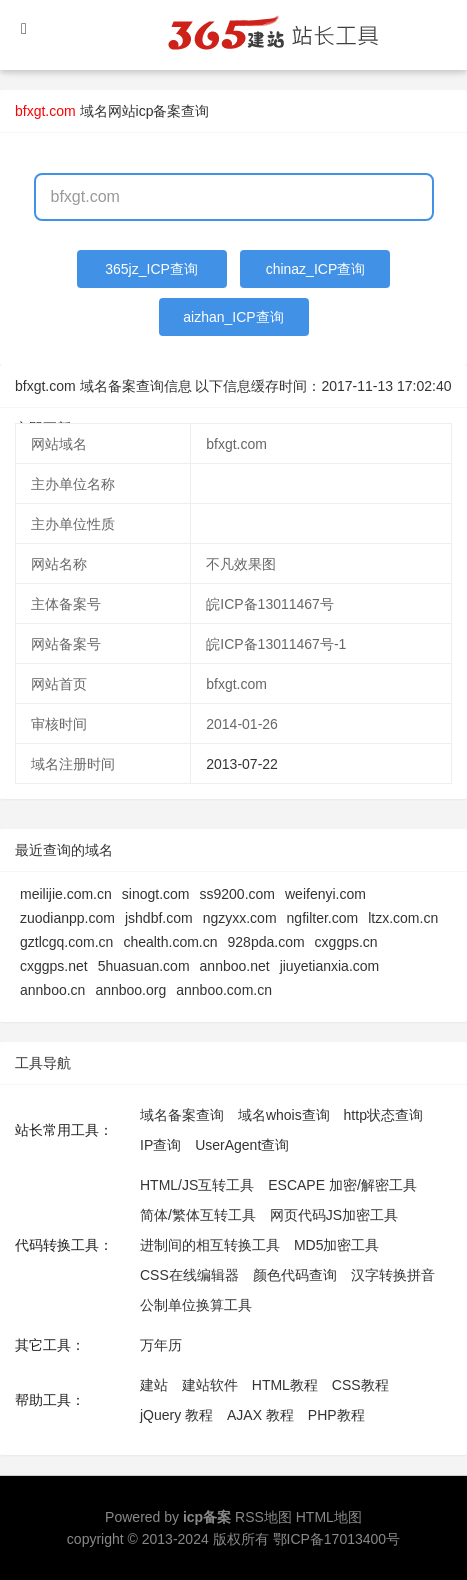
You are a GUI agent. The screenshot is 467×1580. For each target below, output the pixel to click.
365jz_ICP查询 (151, 269)
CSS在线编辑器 (189, 1275)
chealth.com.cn (170, 942)
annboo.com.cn (224, 990)
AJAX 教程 (260, 1415)
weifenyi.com (325, 894)
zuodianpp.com (67, 918)
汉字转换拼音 (393, 1275)
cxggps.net (54, 966)
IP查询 (160, 1145)
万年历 (161, 1345)
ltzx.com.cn (403, 918)
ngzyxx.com (240, 918)
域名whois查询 (284, 1115)
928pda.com (266, 942)
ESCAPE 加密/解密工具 (342, 1185)
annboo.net (235, 966)
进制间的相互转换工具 (210, 1245)
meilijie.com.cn (66, 894)
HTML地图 (329, 1517)
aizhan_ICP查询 (233, 317)
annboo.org (130, 990)
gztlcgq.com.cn (66, 942)
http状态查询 (383, 1115)
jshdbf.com (159, 918)
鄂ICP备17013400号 (337, 1539)
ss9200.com (237, 894)
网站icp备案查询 (159, 111)
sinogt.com (156, 894)
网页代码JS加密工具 (334, 1215)
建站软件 (210, 1385)
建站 (154, 1385)
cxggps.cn (346, 942)
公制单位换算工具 (196, 1305)
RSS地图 (263, 1517)
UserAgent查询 (242, 1145)
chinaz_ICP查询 (316, 269)
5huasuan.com (144, 966)
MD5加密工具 (337, 1245)
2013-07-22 (242, 764)
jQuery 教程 (176, 1415)
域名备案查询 (182, 1115)
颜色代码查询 (295, 1275)
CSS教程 (360, 1385)
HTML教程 (285, 1385)
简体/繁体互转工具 (198, 1215)
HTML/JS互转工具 (197, 1185)
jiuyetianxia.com (330, 966)
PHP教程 (336, 1415)
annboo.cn (52, 990)
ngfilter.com (323, 918)
